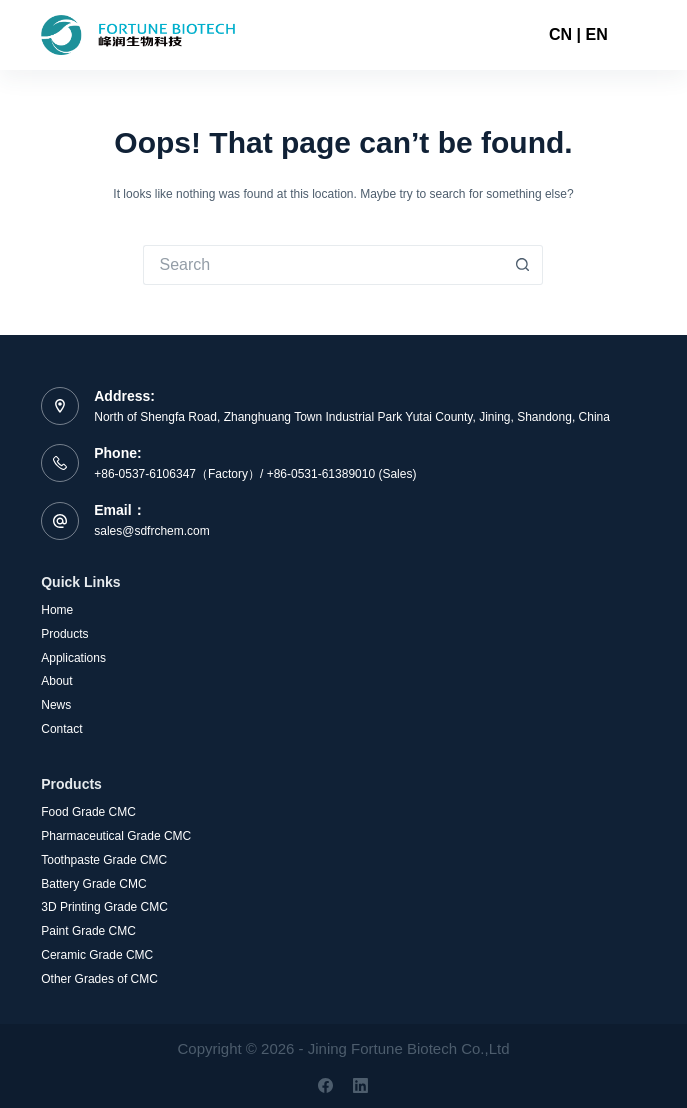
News (56, 705)
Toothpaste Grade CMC (104, 860)
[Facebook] (325, 1085)
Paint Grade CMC (88, 931)
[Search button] (523, 265)
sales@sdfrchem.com (152, 531)
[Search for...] (323, 265)
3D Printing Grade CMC (104, 907)
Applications (73, 658)
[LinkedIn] (360, 1085)
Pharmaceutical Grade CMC (116, 836)
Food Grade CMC (88, 812)
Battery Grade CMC (93, 884)
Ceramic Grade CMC (97, 955)
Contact (61, 729)
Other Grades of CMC (99, 979)
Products (64, 634)
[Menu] (637, 35)
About (56, 681)
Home (57, 610)
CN (560, 34)
